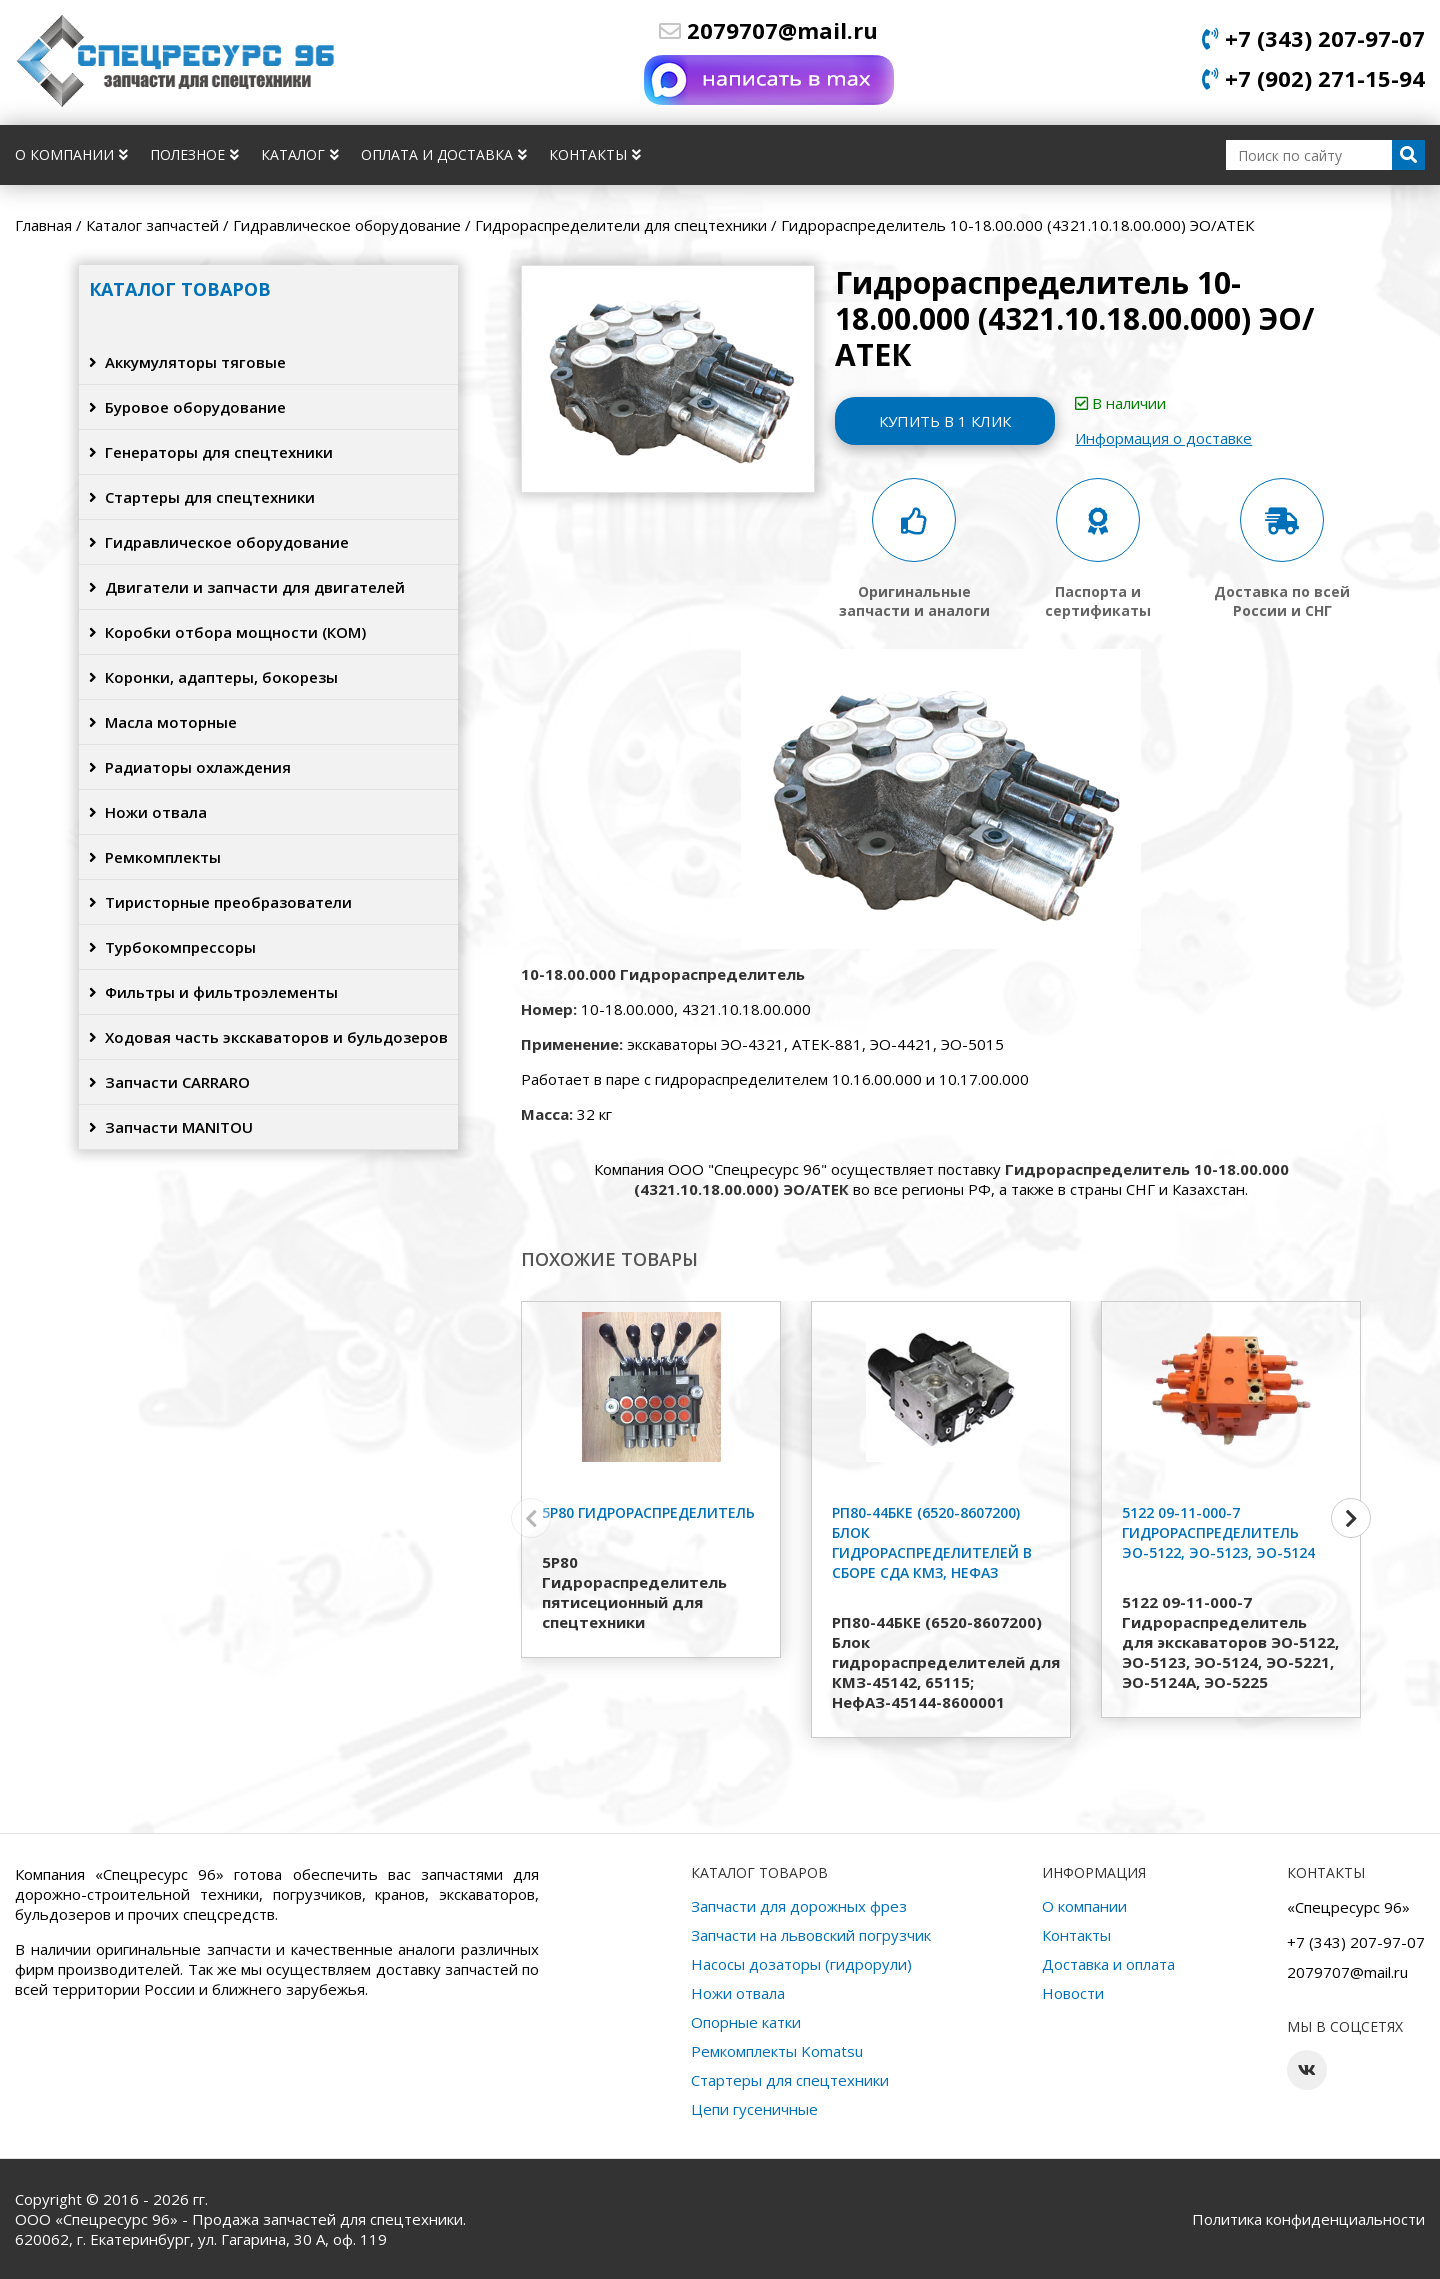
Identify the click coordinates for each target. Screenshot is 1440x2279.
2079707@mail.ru (768, 30)
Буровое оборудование (187, 407)
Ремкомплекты (155, 857)
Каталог (300, 154)
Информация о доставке (1163, 438)
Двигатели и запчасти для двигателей (247, 587)
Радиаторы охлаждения (190, 767)
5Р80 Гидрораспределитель (648, 1512)
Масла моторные (163, 722)
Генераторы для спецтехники (211, 452)
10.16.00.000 (877, 1079)
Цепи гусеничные (754, 2109)
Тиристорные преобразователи (220, 902)
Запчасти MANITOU (171, 1127)
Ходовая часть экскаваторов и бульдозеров (268, 1037)
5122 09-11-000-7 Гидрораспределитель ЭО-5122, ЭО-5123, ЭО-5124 (1218, 1532)
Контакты (595, 154)
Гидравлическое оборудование (219, 542)
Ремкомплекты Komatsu (777, 2051)
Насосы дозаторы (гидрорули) (801, 1964)
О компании (71, 154)
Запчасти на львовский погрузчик (811, 1935)
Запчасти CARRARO (169, 1082)
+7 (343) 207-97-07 (1313, 38)
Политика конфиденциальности (1308, 2219)
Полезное (194, 154)
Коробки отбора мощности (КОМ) (227, 632)
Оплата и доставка (444, 154)
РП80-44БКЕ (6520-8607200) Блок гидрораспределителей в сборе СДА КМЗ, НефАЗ (932, 1542)
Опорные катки (746, 2022)
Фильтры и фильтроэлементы (213, 992)
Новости (1073, 1993)
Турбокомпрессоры (172, 947)
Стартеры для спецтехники (202, 497)
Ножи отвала (148, 812)
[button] (1351, 1518)
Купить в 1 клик (945, 421)
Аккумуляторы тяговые (187, 362)
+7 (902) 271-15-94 (1313, 78)
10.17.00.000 (984, 1079)
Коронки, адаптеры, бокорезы (213, 677)
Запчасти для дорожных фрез (799, 1906)
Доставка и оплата (1108, 1964)
